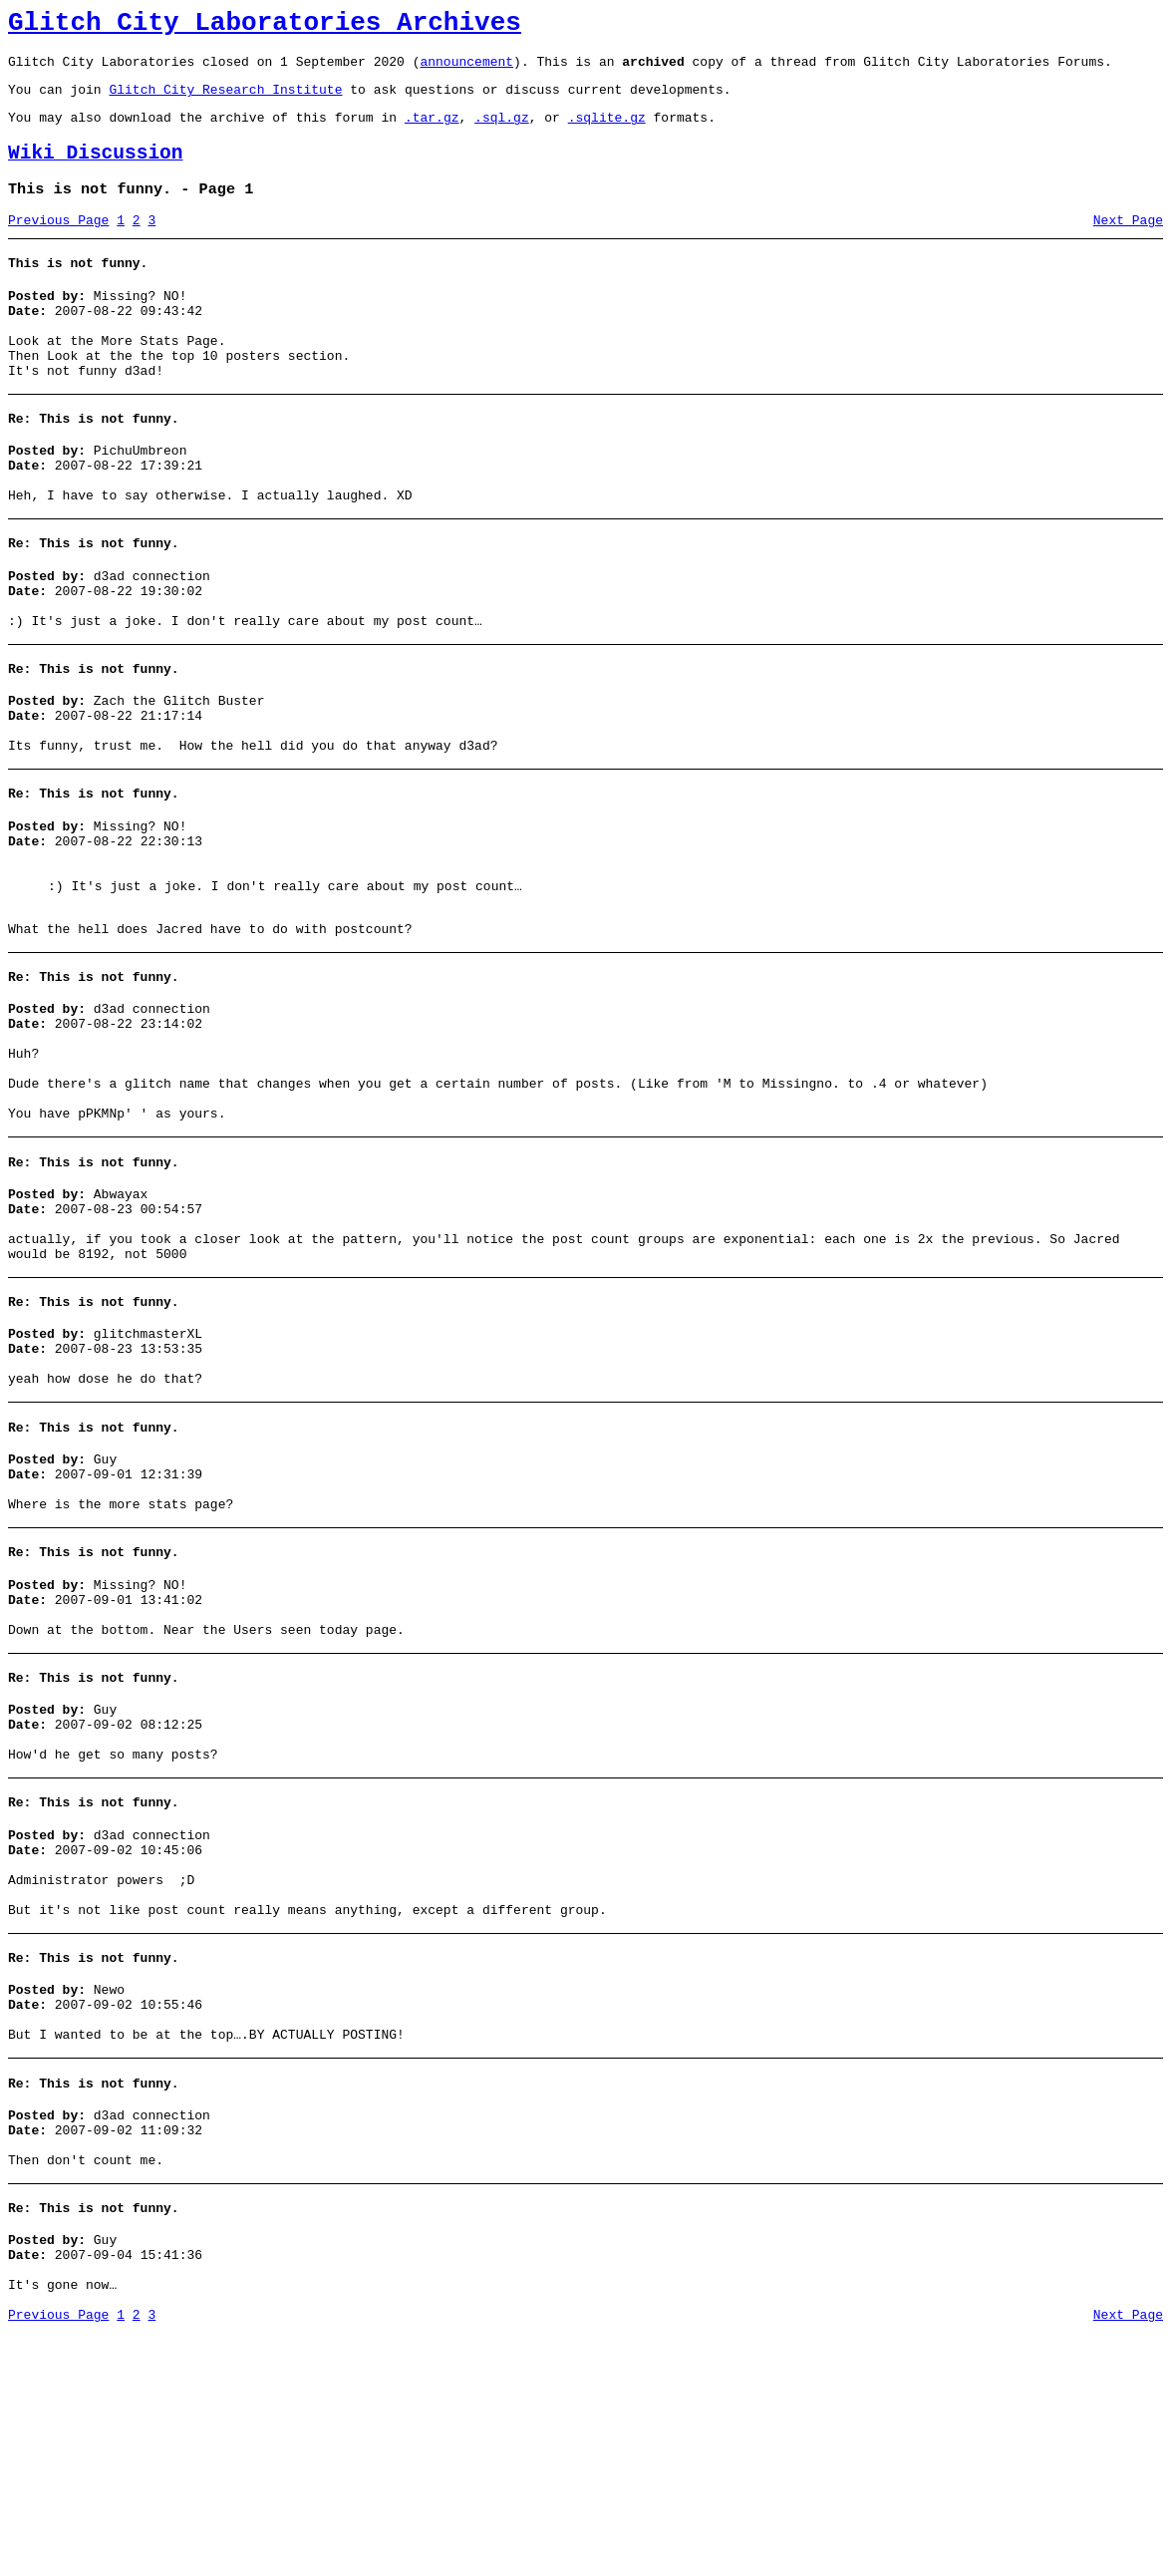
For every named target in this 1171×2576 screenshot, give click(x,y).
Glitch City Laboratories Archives (264, 26)
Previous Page (58, 244)
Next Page (1128, 244)
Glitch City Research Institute (225, 101)
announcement (466, 70)
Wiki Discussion (95, 171)
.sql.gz (501, 132)
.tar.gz (432, 132)
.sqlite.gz (607, 132)
